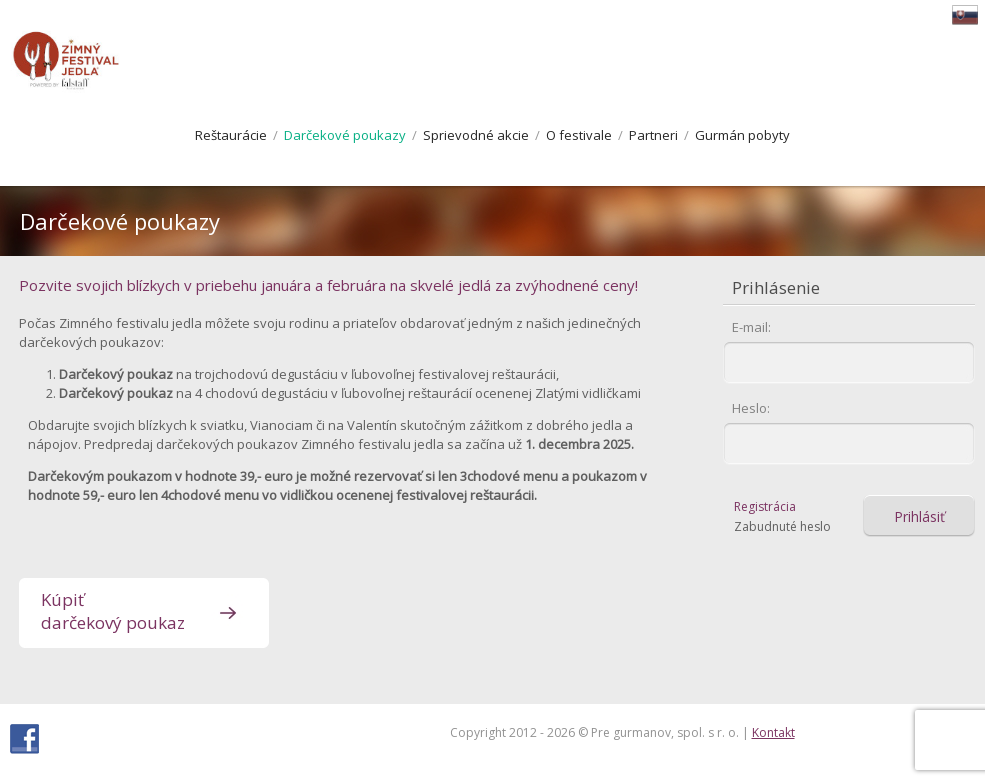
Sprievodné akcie (476, 135)
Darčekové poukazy (345, 135)
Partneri (653, 135)
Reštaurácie (231, 135)
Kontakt (773, 732)
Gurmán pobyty (742, 135)
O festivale (579, 135)
